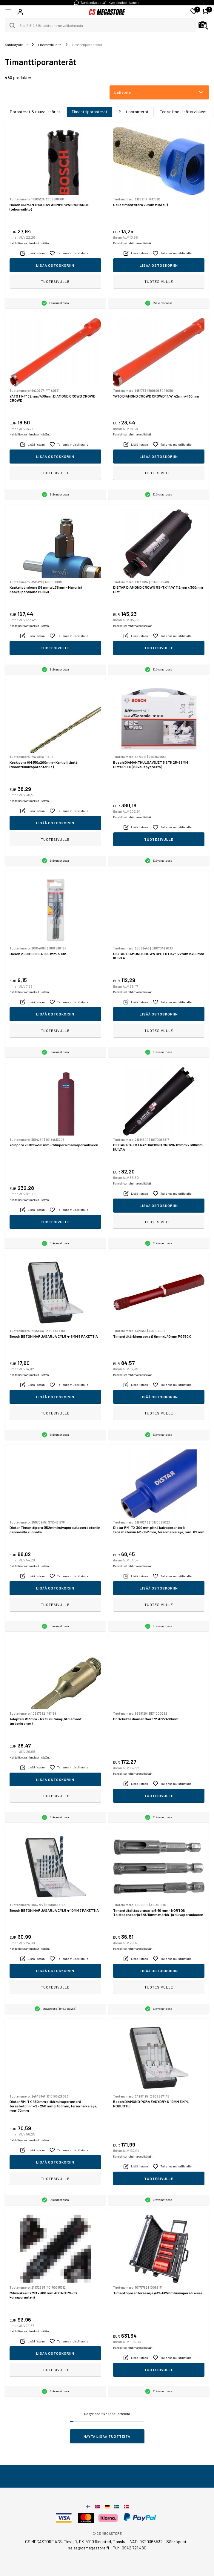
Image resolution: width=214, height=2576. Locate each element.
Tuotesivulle (55, 281)
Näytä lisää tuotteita (107, 2436)
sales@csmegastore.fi (88, 2547)
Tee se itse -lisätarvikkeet (183, 111)
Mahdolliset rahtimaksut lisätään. (30, 243)
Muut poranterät (134, 111)
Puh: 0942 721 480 (129, 2547)
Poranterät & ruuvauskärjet (35, 111)
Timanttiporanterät (89, 111)
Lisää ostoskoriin (55, 265)
